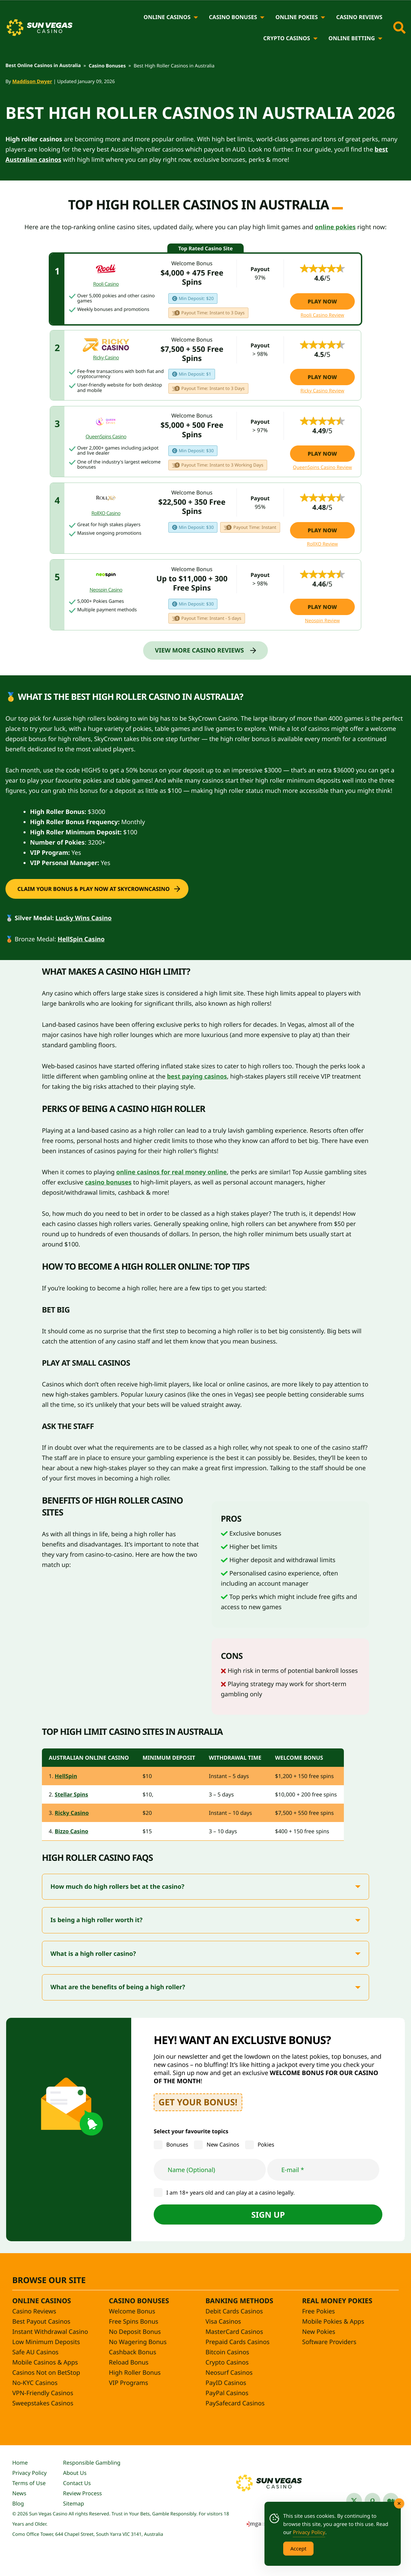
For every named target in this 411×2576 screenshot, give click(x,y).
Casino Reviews (359, 17)
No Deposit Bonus (135, 2332)
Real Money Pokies (337, 2300)
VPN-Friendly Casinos (42, 2393)
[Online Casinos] (196, 17)
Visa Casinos (223, 2322)
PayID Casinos (226, 2383)
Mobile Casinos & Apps (45, 2362)
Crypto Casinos (286, 38)
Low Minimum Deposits (46, 2342)
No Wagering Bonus (138, 2342)
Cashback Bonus (132, 2352)
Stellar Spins (71, 1794)
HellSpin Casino (81, 939)
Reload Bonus (129, 2362)
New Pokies (318, 2332)
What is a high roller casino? (93, 1954)
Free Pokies (318, 2311)
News (19, 2493)
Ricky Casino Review (323, 391)
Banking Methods (239, 2300)
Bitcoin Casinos (227, 2352)
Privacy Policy (29, 2473)
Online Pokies (296, 17)
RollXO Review (322, 544)
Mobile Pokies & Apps (333, 2322)
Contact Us (77, 2483)
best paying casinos (197, 1076)
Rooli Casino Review (322, 315)
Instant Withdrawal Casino (50, 2332)
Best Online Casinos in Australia (43, 65)
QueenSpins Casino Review (322, 467)
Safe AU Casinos (35, 2352)
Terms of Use (29, 2483)
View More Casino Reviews (199, 650)
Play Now (322, 301)
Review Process (82, 2493)
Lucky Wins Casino (84, 918)
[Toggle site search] (399, 27)
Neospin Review (322, 620)
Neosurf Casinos (229, 2373)
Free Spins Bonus (133, 2322)
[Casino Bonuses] (262, 17)
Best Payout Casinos (41, 2322)
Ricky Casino (72, 1813)
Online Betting (352, 38)
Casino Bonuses (233, 17)
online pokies (335, 227)
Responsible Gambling (91, 2462)
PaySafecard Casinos (235, 2403)
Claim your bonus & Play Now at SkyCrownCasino (93, 889)
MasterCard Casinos (234, 2332)
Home (20, 2462)
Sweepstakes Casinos (42, 2403)
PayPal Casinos (227, 2393)
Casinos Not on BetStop (46, 2373)
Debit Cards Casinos (234, 2311)
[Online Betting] (380, 38)
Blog (18, 2503)
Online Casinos (167, 17)
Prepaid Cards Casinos (238, 2342)
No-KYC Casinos (35, 2383)
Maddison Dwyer (32, 81)
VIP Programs (128, 2383)
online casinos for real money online (171, 1172)
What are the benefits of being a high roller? (117, 1987)
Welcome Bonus (132, 2311)
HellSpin (66, 1776)
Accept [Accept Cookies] (298, 2548)
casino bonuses (108, 1182)
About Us (75, 2473)
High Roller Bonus (135, 2373)
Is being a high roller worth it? (96, 1920)
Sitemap (73, 2503)
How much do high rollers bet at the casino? (118, 1887)
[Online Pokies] (323, 17)
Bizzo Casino (71, 1831)
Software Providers (329, 2342)
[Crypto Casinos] (315, 38)
